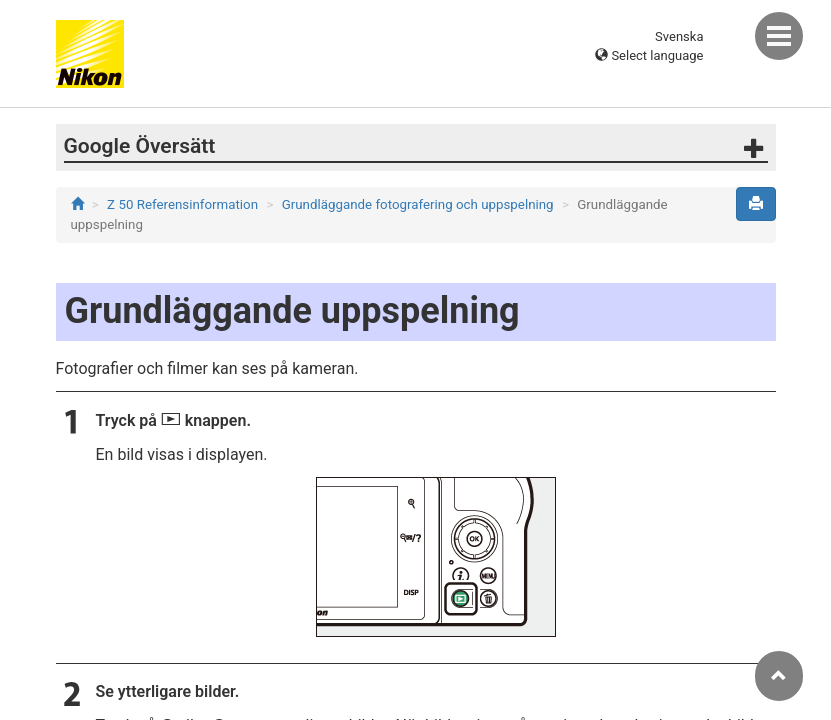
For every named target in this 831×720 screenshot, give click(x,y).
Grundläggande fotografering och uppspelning (418, 204)
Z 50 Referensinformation (182, 204)
